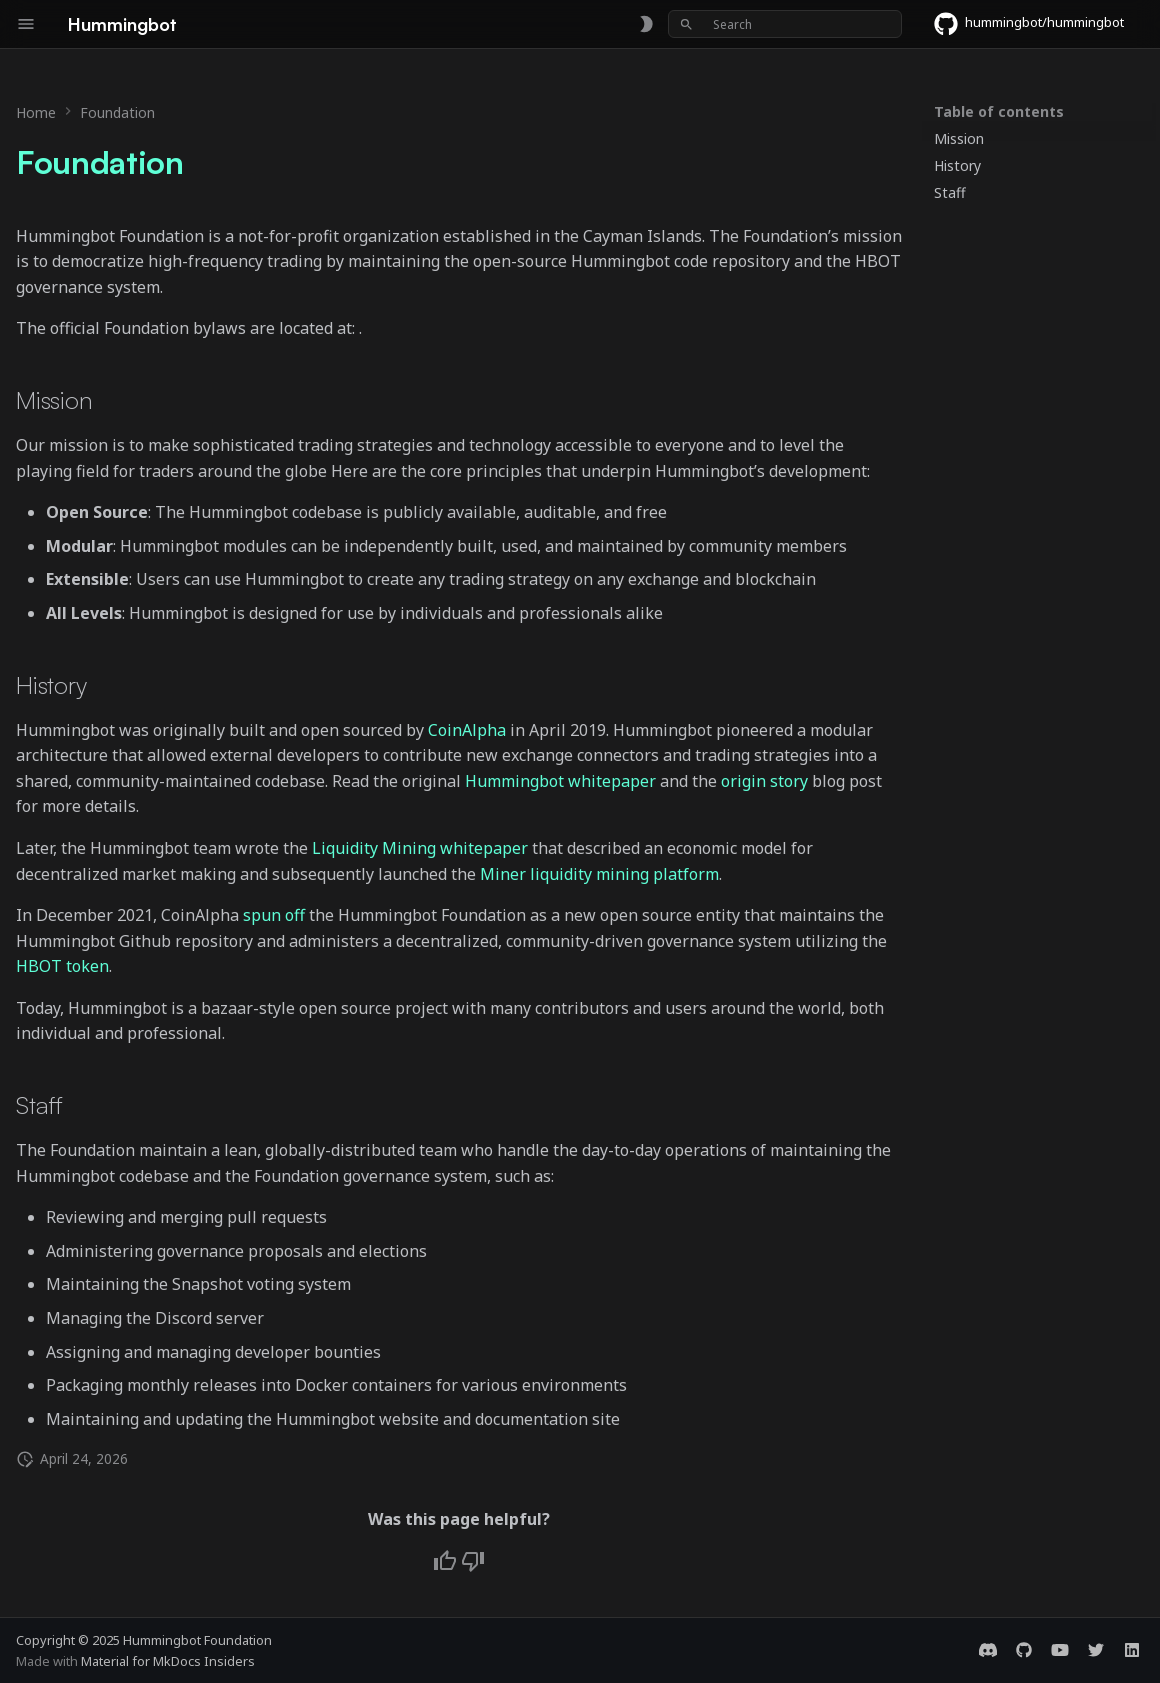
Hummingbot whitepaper (560, 781)
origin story (764, 781)
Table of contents (999, 112)
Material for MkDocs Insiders (168, 1661)
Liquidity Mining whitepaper (420, 848)
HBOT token (62, 966)
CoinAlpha (467, 730)
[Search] (785, 24)
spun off (274, 915)
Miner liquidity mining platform (599, 874)
